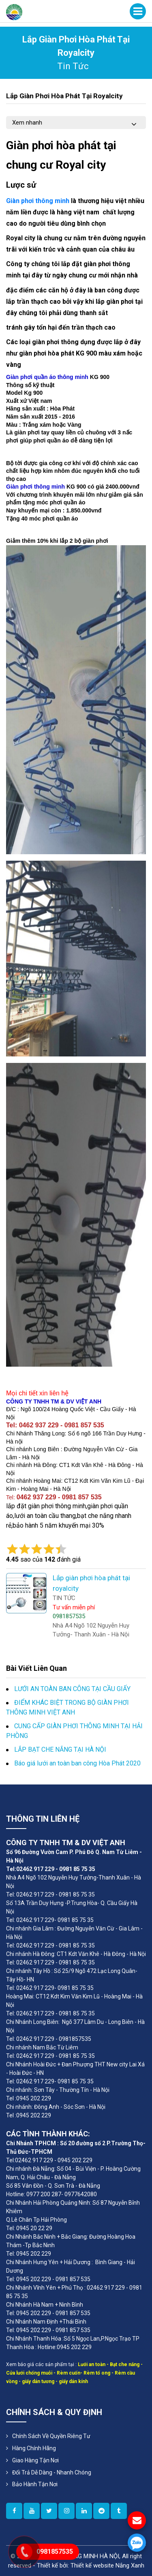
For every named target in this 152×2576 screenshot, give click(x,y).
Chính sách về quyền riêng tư (51, 2436)
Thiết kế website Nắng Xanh (107, 2565)
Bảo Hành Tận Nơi (35, 2484)
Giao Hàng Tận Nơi (35, 2460)
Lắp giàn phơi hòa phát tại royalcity (64, 96)
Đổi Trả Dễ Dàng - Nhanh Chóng (51, 2472)
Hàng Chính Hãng (34, 2448)
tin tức (73, 66)
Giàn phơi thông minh (38, 201)
